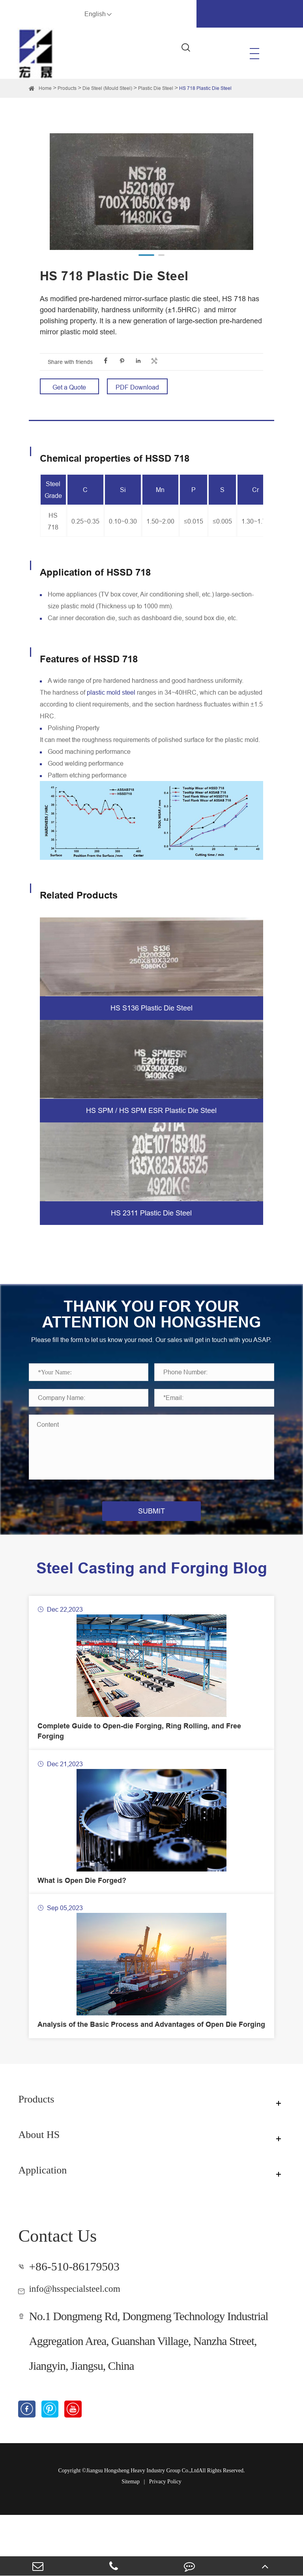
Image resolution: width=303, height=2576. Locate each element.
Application (49, 2230)
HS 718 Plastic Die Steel (205, 88)
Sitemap (131, 2543)
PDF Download (137, 387)
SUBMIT (151, 1527)
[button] (146, 255)
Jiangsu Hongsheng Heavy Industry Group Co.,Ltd (142, 2532)
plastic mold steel (111, 692)
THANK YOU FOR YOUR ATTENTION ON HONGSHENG (151, 1322)
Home (45, 88)
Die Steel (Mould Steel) (107, 88)
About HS (44, 2195)
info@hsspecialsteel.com (87, 2347)
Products (67, 88)
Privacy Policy (165, 2543)
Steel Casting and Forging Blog (151, 1592)
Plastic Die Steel (155, 88)
